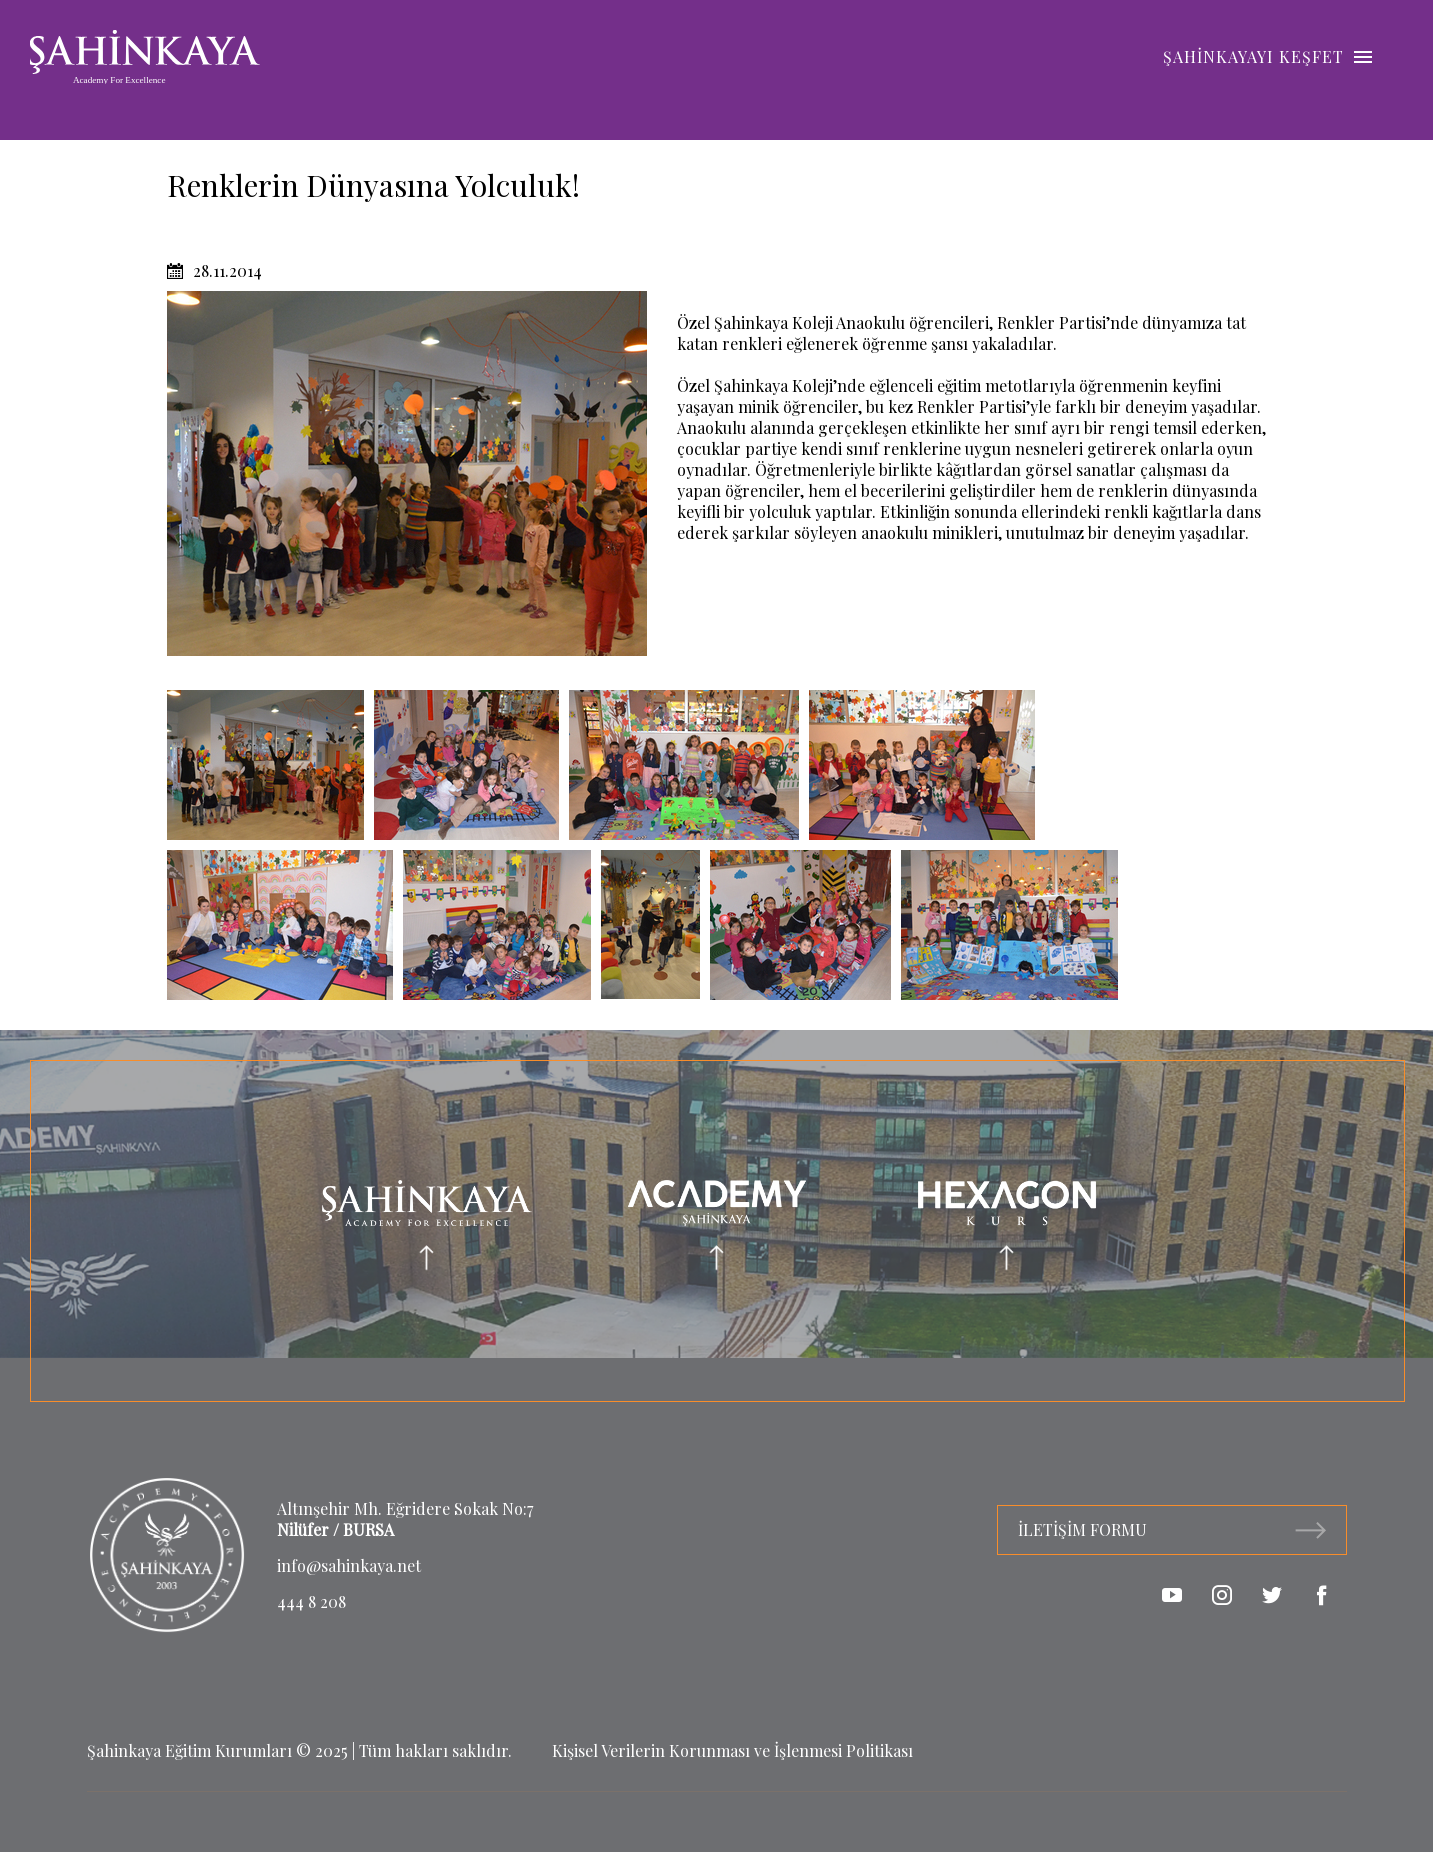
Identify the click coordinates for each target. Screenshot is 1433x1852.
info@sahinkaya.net (349, 1565)
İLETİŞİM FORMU (1172, 1529)
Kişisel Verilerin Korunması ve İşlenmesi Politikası (732, 1750)
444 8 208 (311, 1601)
